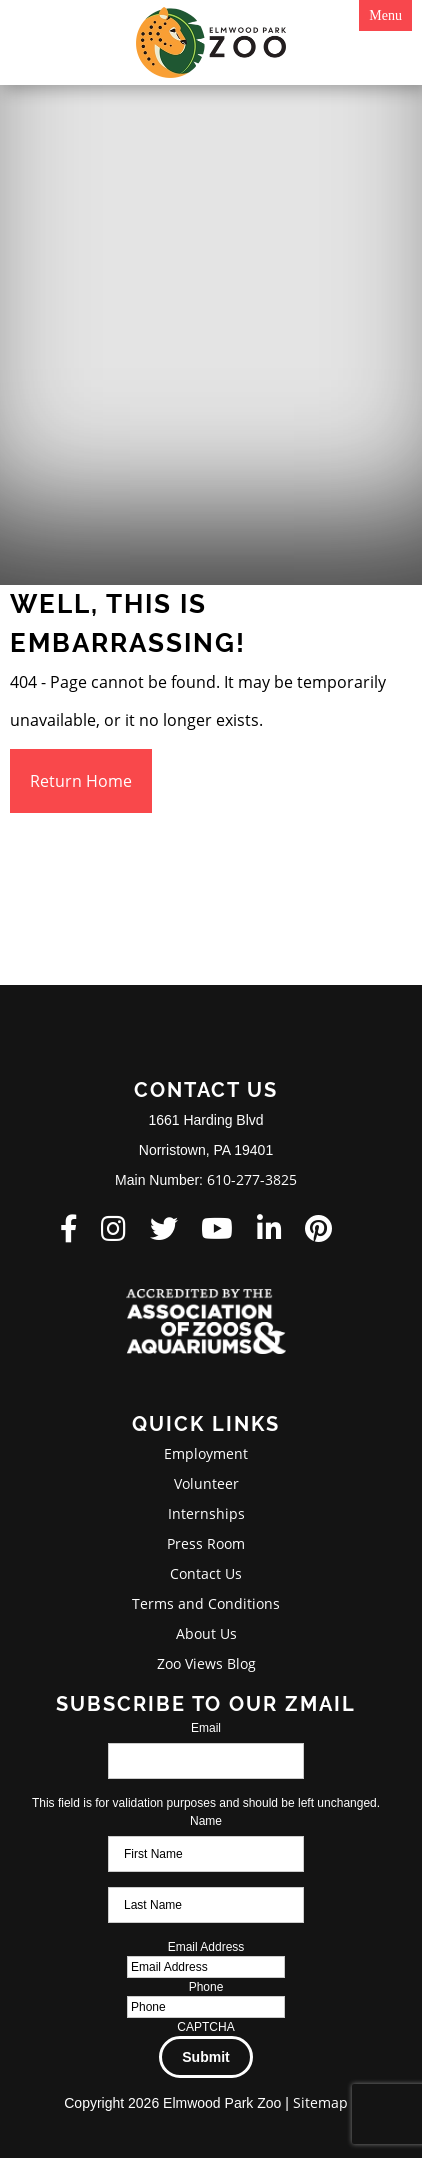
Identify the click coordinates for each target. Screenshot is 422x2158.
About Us (206, 1633)
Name (206, 1821)
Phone (206, 1987)
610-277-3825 (252, 1179)
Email (206, 1728)
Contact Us (206, 1573)
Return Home (81, 781)
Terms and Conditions (206, 1603)
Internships (206, 1513)
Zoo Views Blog (206, 1663)
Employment (206, 1453)
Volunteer (206, 1483)
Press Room (206, 1543)
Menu (385, 15)
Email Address (206, 1947)
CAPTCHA (205, 2027)
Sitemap (320, 2102)
